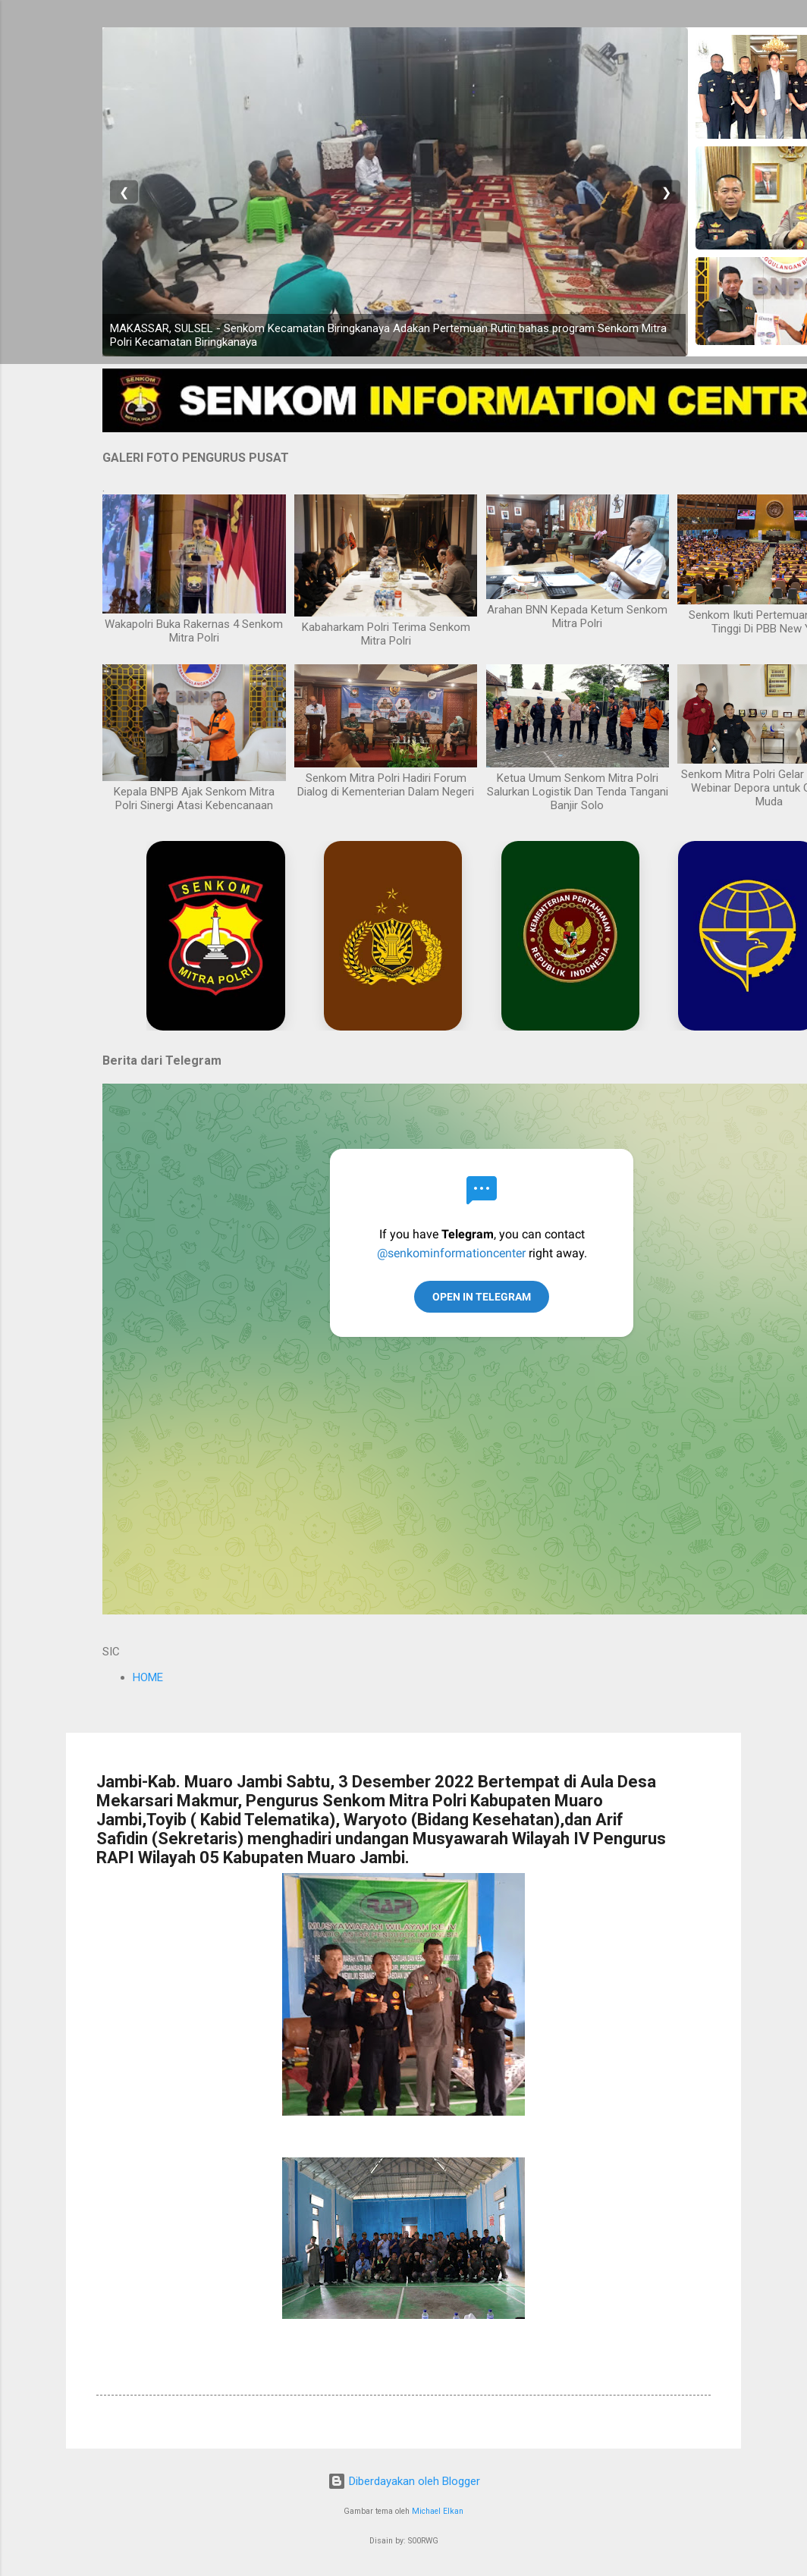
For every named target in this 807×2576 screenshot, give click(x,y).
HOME (148, 1677)
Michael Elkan (437, 2511)
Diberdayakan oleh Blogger (404, 2481)
